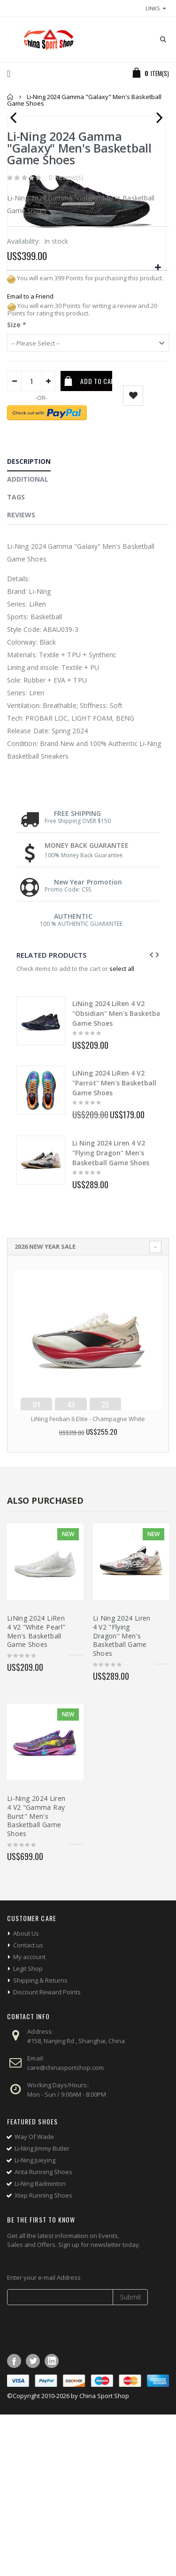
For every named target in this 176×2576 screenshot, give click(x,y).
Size (16, 486)
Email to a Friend (30, 458)
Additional (27, 640)
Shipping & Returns (40, 2142)
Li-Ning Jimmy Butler (42, 2310)
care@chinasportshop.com (65, 2229)
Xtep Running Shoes (43, 2357)
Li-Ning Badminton (40, 2345)
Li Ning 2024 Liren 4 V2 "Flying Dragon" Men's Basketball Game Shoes (110, 1314)
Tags (16, 658)
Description (29, 622)
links (152, 8)
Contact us (28, 2106)
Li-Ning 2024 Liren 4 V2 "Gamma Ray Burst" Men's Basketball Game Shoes (36, 1977)
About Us (26, 2095)
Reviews (21, 676)
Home (10, 97)
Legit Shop (28, 2130)
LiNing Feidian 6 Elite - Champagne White (88, 1580)
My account (29, 2118)
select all (121, 1130)
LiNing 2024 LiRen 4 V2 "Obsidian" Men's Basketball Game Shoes (118, 1175)
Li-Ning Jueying (35, 2321)
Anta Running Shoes (43, 2333)
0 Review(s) (66, 338)
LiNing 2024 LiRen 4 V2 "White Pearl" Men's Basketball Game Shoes (36, 1793)
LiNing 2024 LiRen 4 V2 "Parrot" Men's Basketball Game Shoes (114, 1244)
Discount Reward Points (47, 2153)
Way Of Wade (34, 2298)
